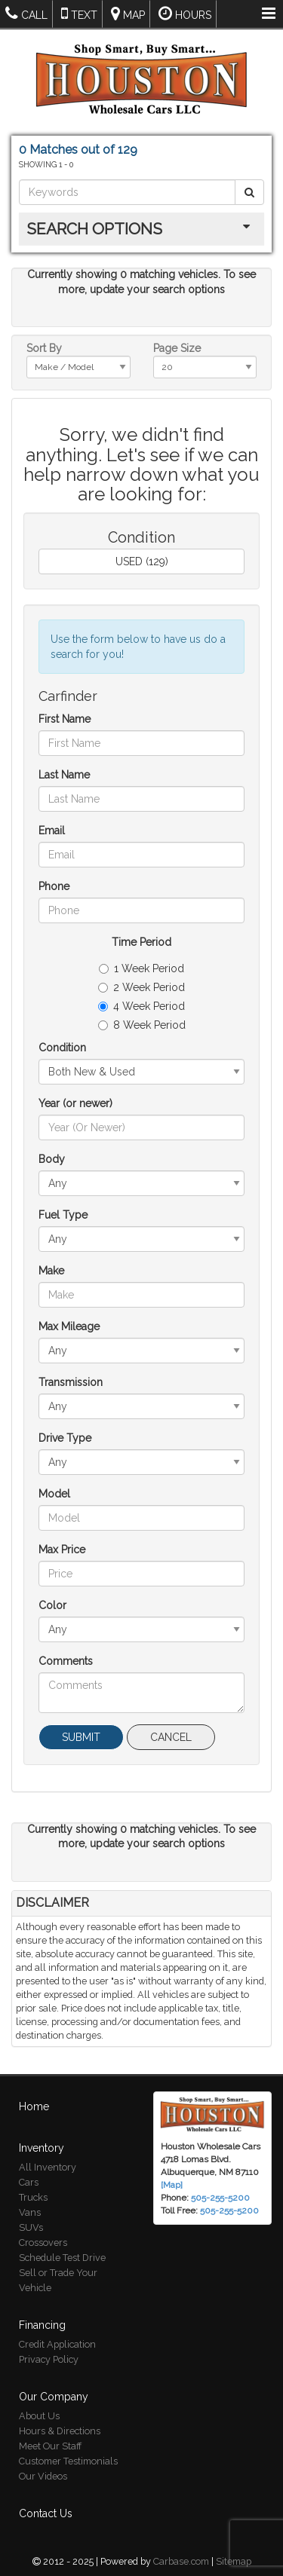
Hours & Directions (59, 2419)
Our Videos (43, 2464)
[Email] (141, 854)
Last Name (64, 775)
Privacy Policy (48, 2347)
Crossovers (43, 2230)
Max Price (61, 1549)
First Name (64, 719)
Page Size (177, 348)
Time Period (141, 942)
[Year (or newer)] (141, 1127)
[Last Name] (141, 799)
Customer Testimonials (68, 2449)
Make (51, 1271)
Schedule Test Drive (62, 2245)
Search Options (94, 228)
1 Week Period (141, 968)
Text (79, 13)
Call (26, 13)
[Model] (141, 1518)
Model (54, 1494)
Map (128, 13)
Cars (28, 2170)
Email (51, 831)
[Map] (172, 2173)
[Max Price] (141, 1573)
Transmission (70, 1382)
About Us (39, 2403)
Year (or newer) (75, 1103)
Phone (53, 886)
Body (51, 1159)
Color (52, 1605)
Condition (62, 1048)
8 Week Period (142, 1025)
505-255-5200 (229, 2198)
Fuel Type (63, 1215)
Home (34, 2094)
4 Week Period (141, 1006)
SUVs (31, 2215)
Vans (30, 2200)
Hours (184, 13)
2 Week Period (141, 987)
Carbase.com (181, 2549)
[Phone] (141, 910)
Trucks (33, 2185)
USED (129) (141, 561)
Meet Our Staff (50, 2434)
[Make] (141, 1295)
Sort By (44, 348)
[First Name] (141, 743)
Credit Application (57, 2332)
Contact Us (45, 2501)
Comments (65, 1661)
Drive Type (64, 1438)
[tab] (141, 229)
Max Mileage (69, 1326)
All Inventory (47, 2155)
